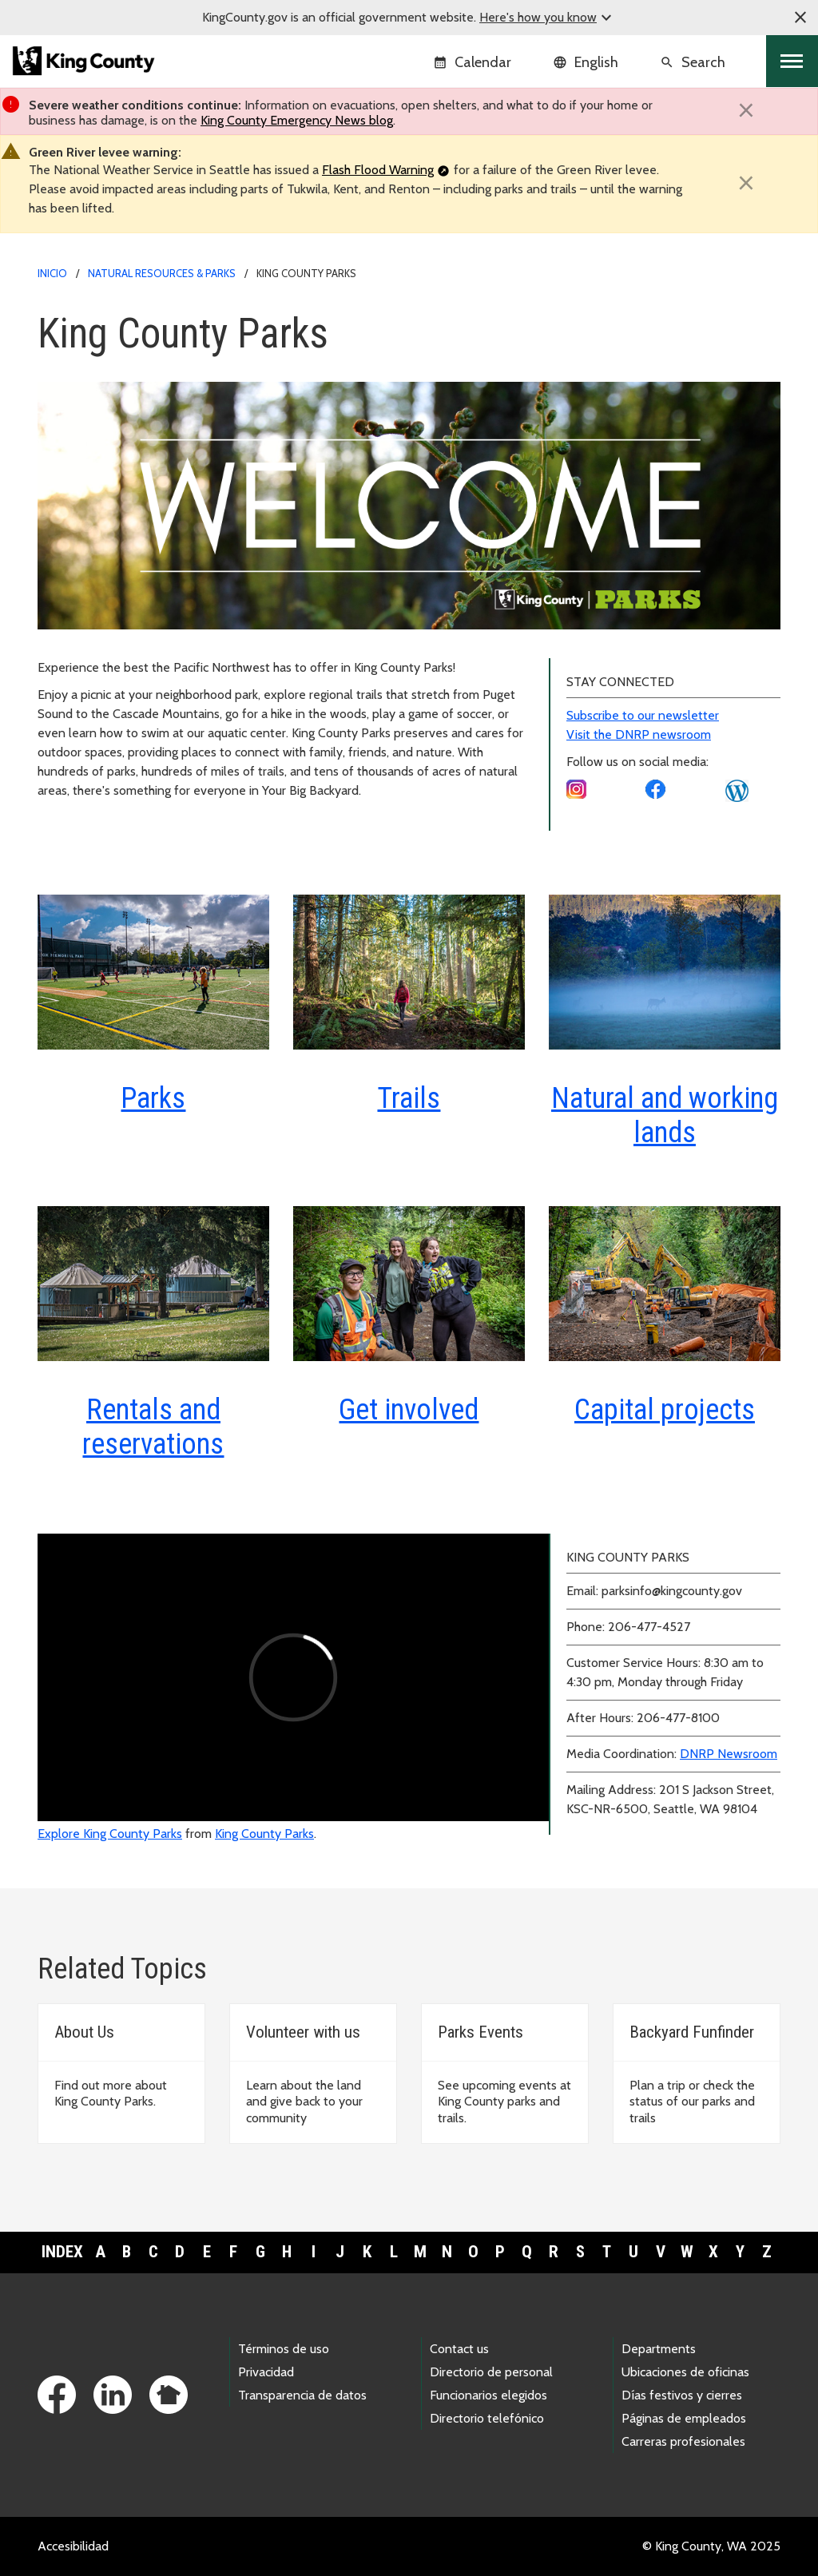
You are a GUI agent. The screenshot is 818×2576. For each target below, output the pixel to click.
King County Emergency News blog (297, 120)
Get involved (408, 1410)
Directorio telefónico (487, 2418)
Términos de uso (283, 2348)
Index (62, 2251)
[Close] (746, 110)
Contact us (459, 2348)
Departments (658, 2348)
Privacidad (266, 2372)
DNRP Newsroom (728, 1753)
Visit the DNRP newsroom (638, 734)
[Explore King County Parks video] (293, 1677)
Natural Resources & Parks (162, 273)
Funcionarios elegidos (488, 2395)
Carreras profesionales (683, 2441)
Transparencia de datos (302, 2395)
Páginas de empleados (683, 2418)
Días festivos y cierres (681, 2395)
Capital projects (664, 1410)
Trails (408, 1098)
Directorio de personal (491, 2372)
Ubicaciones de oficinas (685, 2372)
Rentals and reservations (153, 1427)
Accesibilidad (73, 2546)
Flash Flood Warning (378, 169)
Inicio (52, 273)
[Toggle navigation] (792, 61)
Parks (153, 1098)
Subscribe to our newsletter (642, 715)
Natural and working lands (664, 1115)
